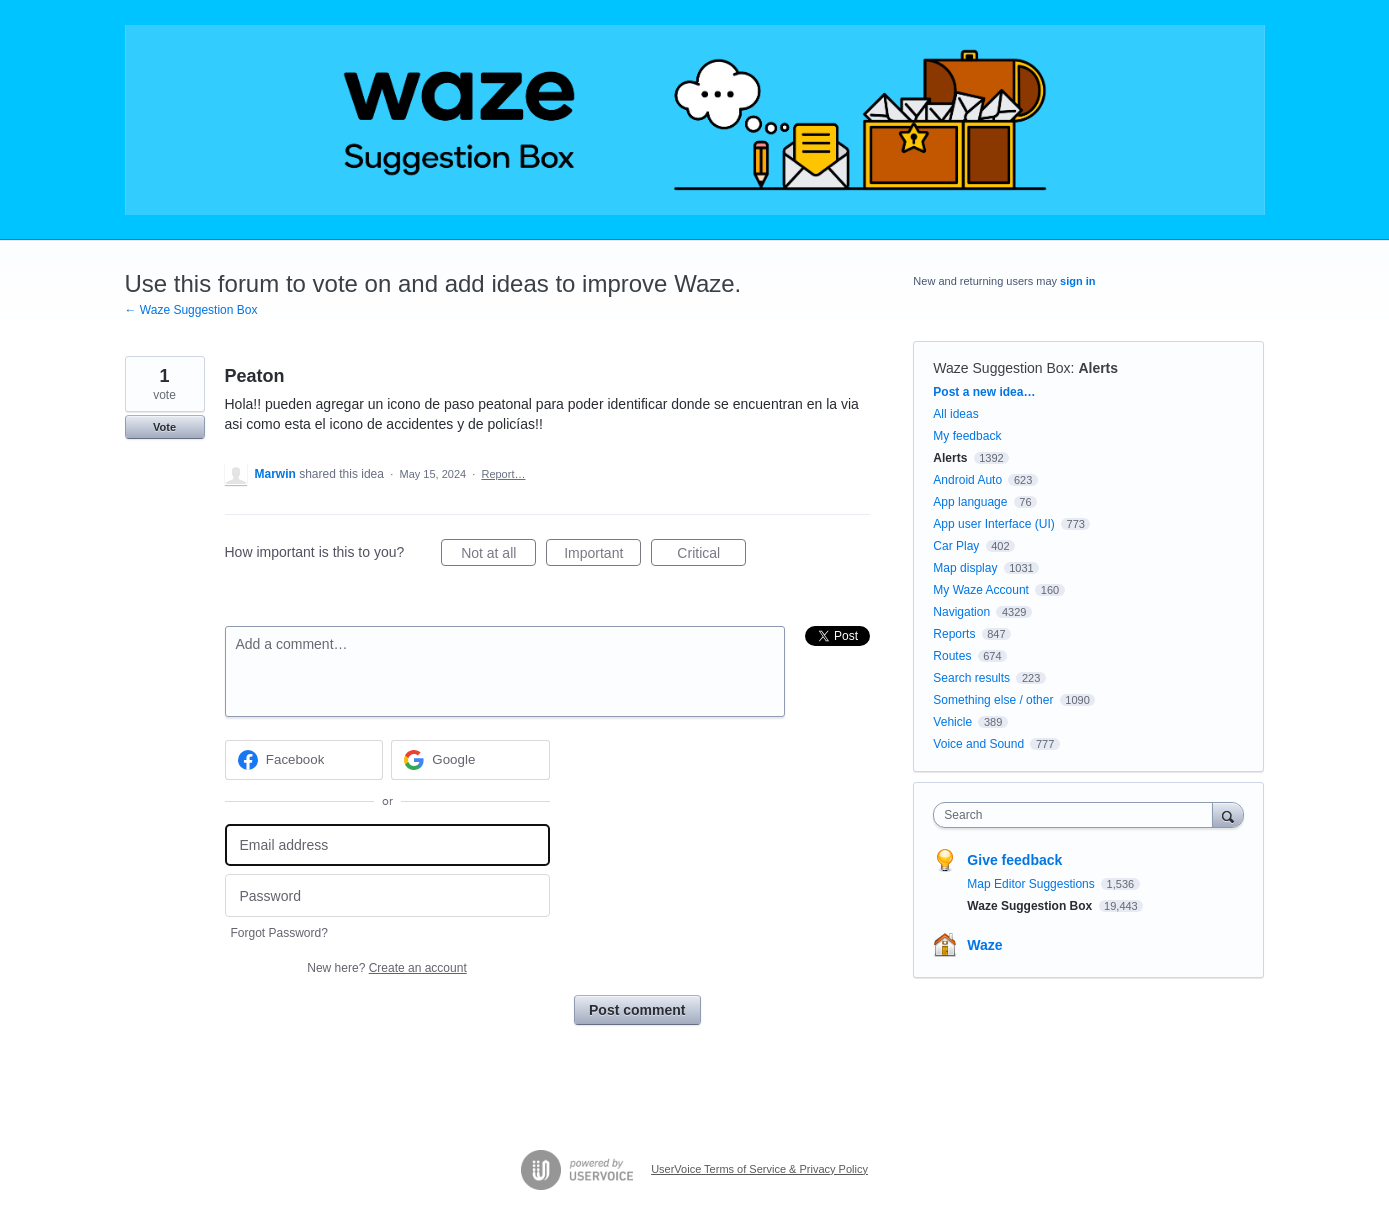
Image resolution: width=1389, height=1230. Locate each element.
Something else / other (993, 700)
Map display (965, 568)
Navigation (961, 612)
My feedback (967, 436)
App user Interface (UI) (993, 524)
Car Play (956, 546)
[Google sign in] (470, 760)
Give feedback (1014, 860)
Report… (503, 474)
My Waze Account (981, 590)
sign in (1077, 281)
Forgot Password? (279, 933)
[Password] (387, 895)
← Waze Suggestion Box (191, 310)
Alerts (1098, 368)
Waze (984, 945)
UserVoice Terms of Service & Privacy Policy (759, 1169)
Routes (952, 656)
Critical (711, 556)
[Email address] (387, 845)
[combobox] (1077, 815)
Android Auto (967, 480)
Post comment (637, 1010)
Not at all (498, 556)
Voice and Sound (978, 744)
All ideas (955, 414)
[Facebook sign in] (304, 760)
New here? (386, 968)
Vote (164, 427)
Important (602, 556)
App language (970, 502)
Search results (971, 678)
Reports (954, 634)
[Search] (1228, 814)
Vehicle (952, 722)
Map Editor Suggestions (1032, 884)
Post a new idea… (984, 392)
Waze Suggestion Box (1001, 368)
